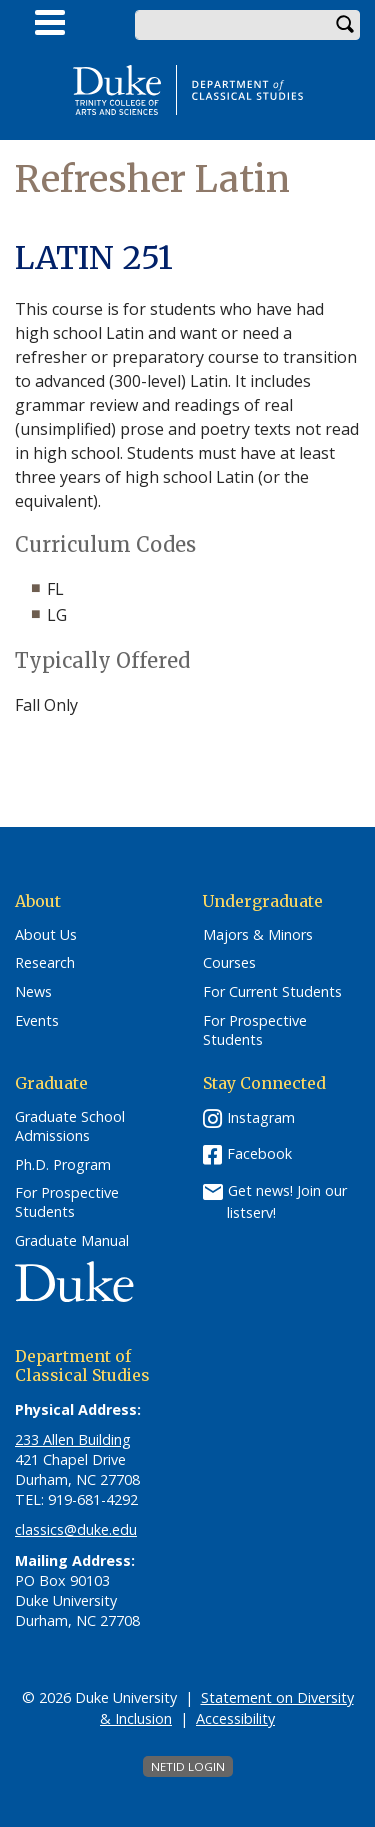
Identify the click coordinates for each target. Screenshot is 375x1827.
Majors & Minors (258, 935)
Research (45, 963)
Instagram (261, 1117)
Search (345, 25)
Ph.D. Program (63, 1165)
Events (37, 1021)
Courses (229, 963)
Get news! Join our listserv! (287, 1201)
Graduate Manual (72, 1241)
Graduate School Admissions (70, 1126)
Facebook (259, 1153)
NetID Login (188, 1766)
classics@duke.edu (76, 1529)
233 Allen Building (73, 1439)
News (33, 992)
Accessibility (235, 1718)
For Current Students (272, 992)
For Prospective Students (255, 1030)
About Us (46, 935)
